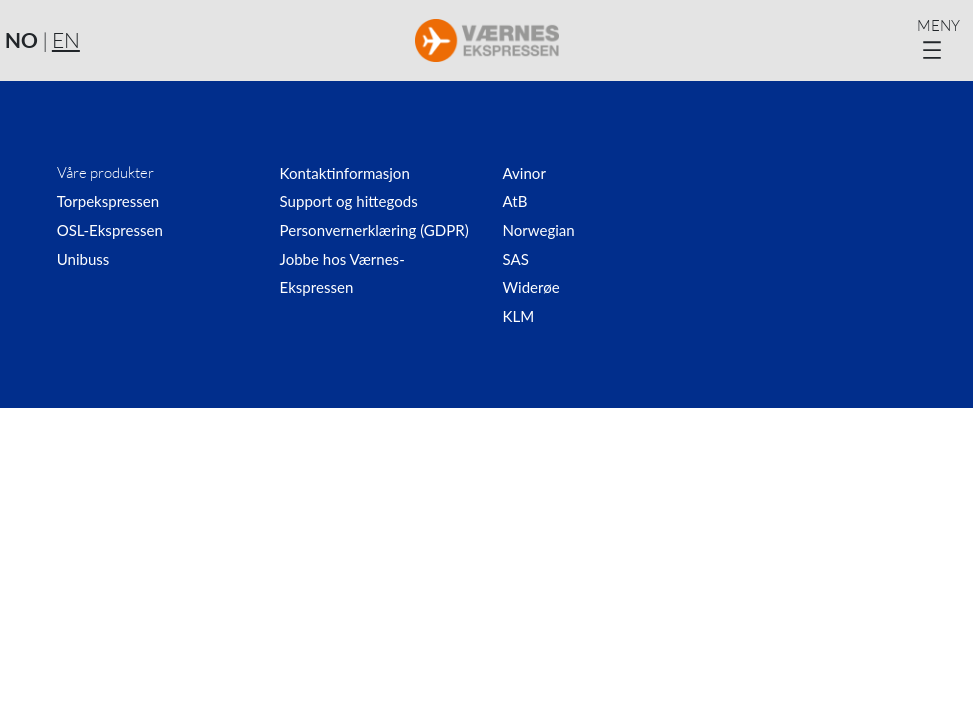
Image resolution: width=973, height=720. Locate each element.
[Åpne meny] (942, 40)
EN (66, 40)
